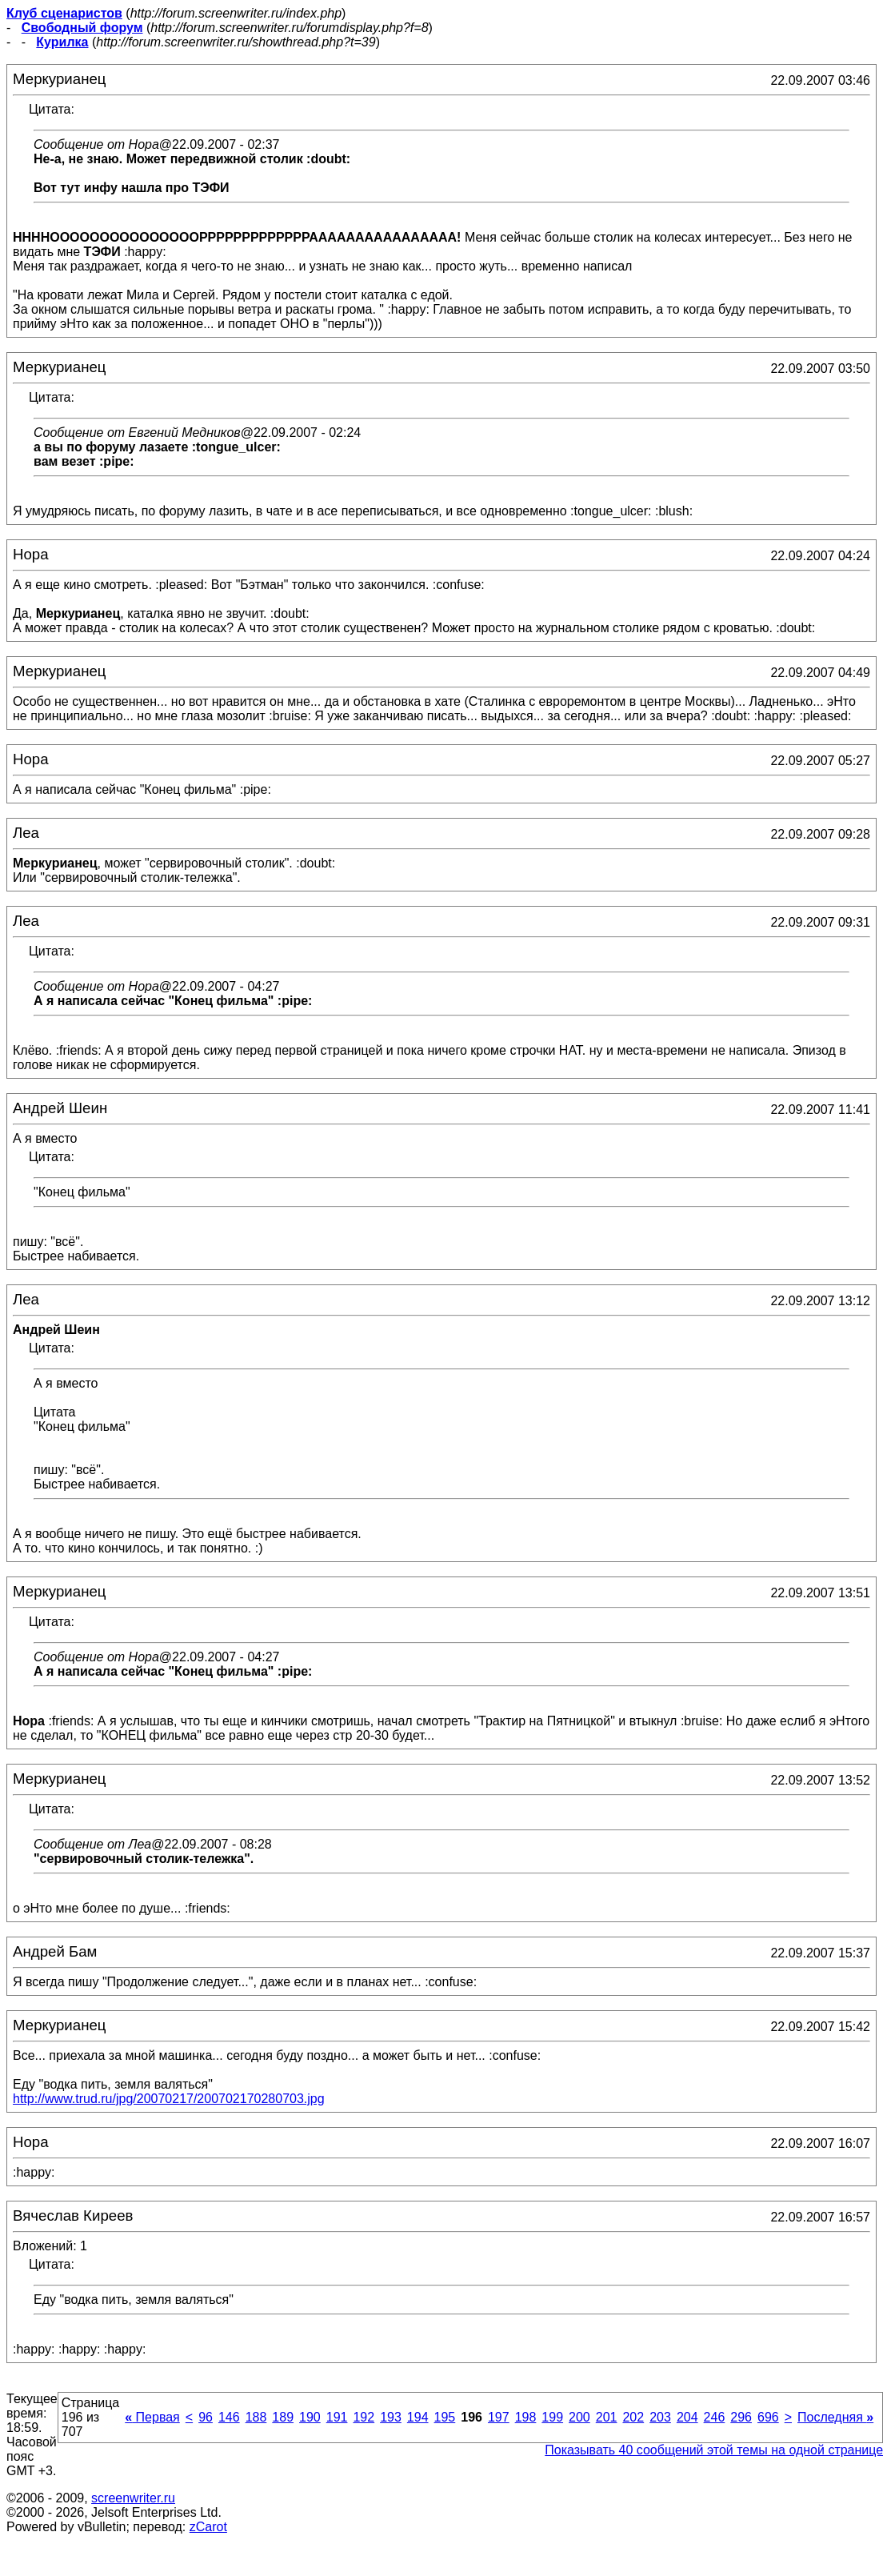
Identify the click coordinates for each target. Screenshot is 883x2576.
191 (337, 2417)
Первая (152, 2417)
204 (687, 2417)
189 (283, 2417)
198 (526, 2417)
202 (633, 2417)
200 (579, 2417)
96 (205, 2417)
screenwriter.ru (133, 2498)
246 (714, 2417)
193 (391, 2417)
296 (741, 2417)
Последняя (835, 2417)
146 (229, 2417)
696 (768, 2417)
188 (256, 2417)
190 (310, 2417)
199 (552, 2417)
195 (445, 2417)
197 (498, 2417)
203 (660, 2417)
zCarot (208, 2527)
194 (418, 2417)
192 (363, 2417)
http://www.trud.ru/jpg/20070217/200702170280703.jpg (169, 2098)
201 (606, 2417)
